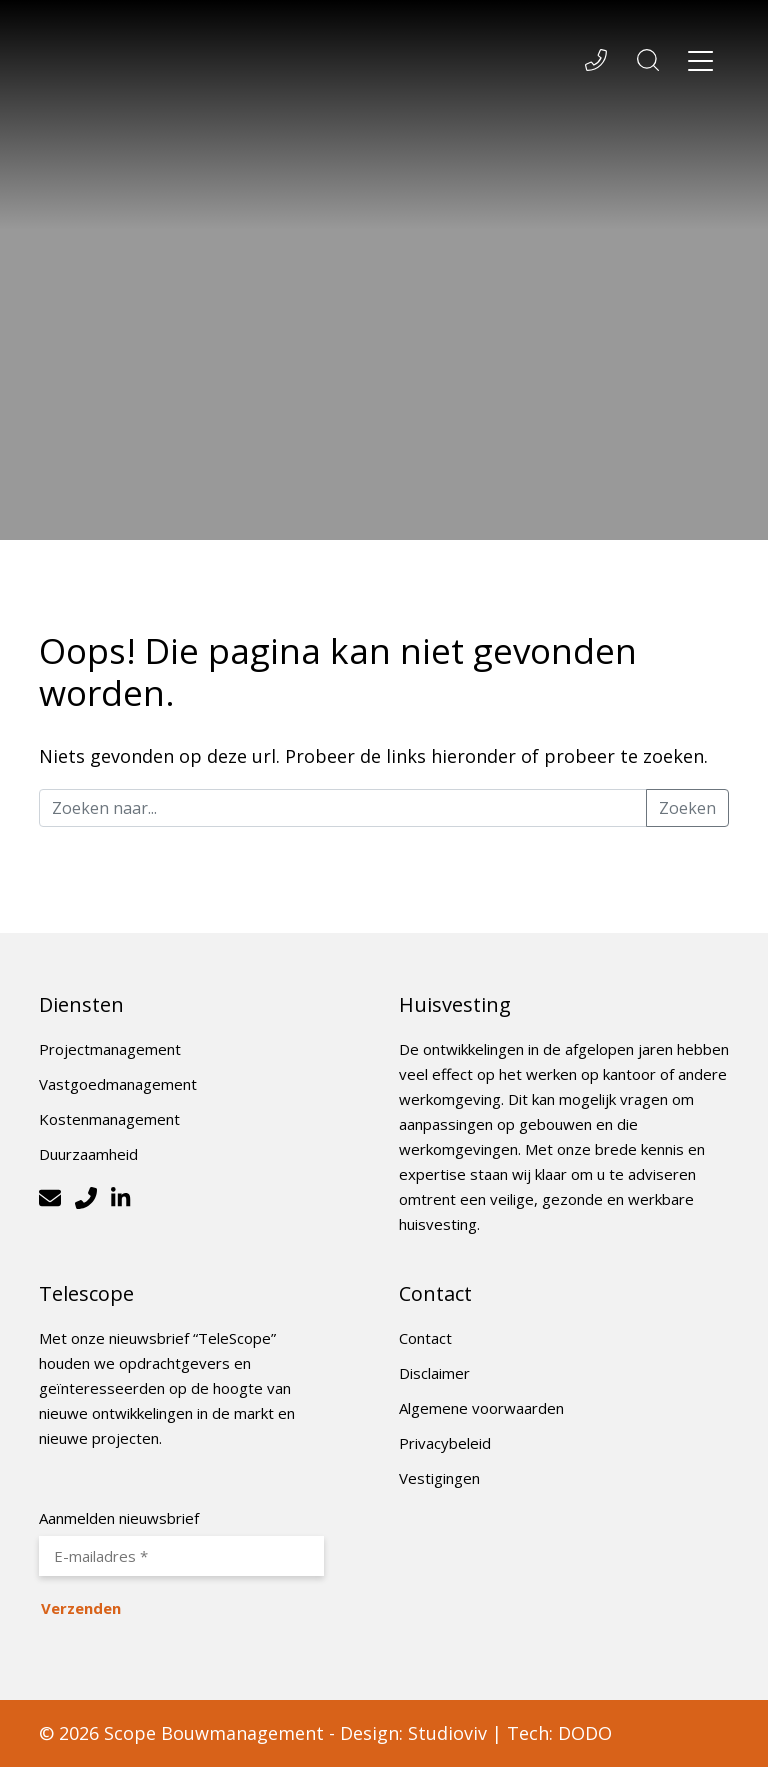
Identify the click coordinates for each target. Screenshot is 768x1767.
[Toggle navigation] (701, 64)
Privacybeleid (445, 1443)
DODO (585, 1733)
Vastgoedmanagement (118, 1084)
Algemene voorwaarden (481, 1408)
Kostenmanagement (109, 1119)
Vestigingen (439, 1478)
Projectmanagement (110, 1049)
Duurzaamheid (88, 1154)
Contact (425, 1338)
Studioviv (447, 1733)
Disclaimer (434, 1373)
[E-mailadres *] (181, 1556)
